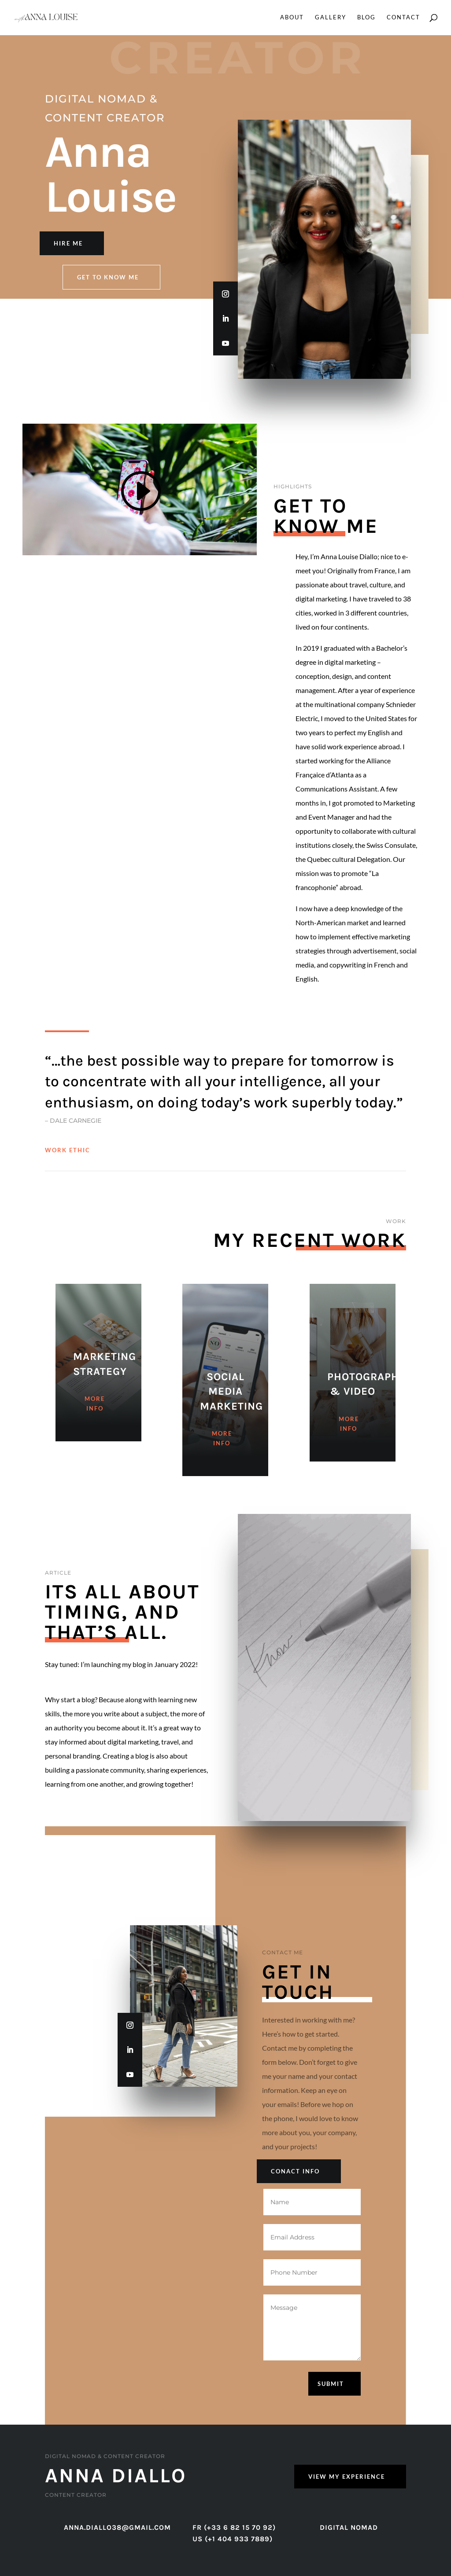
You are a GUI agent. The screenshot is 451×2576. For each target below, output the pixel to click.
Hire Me (68, 243)
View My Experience (346, 2476)
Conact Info (295, 2171)
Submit (331, 2383)
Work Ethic (67, 1150)
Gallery (330, 18)
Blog (366, 18)
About (292, 18)
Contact (403, 18)
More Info (95, 1423)
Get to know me (108, 277)
